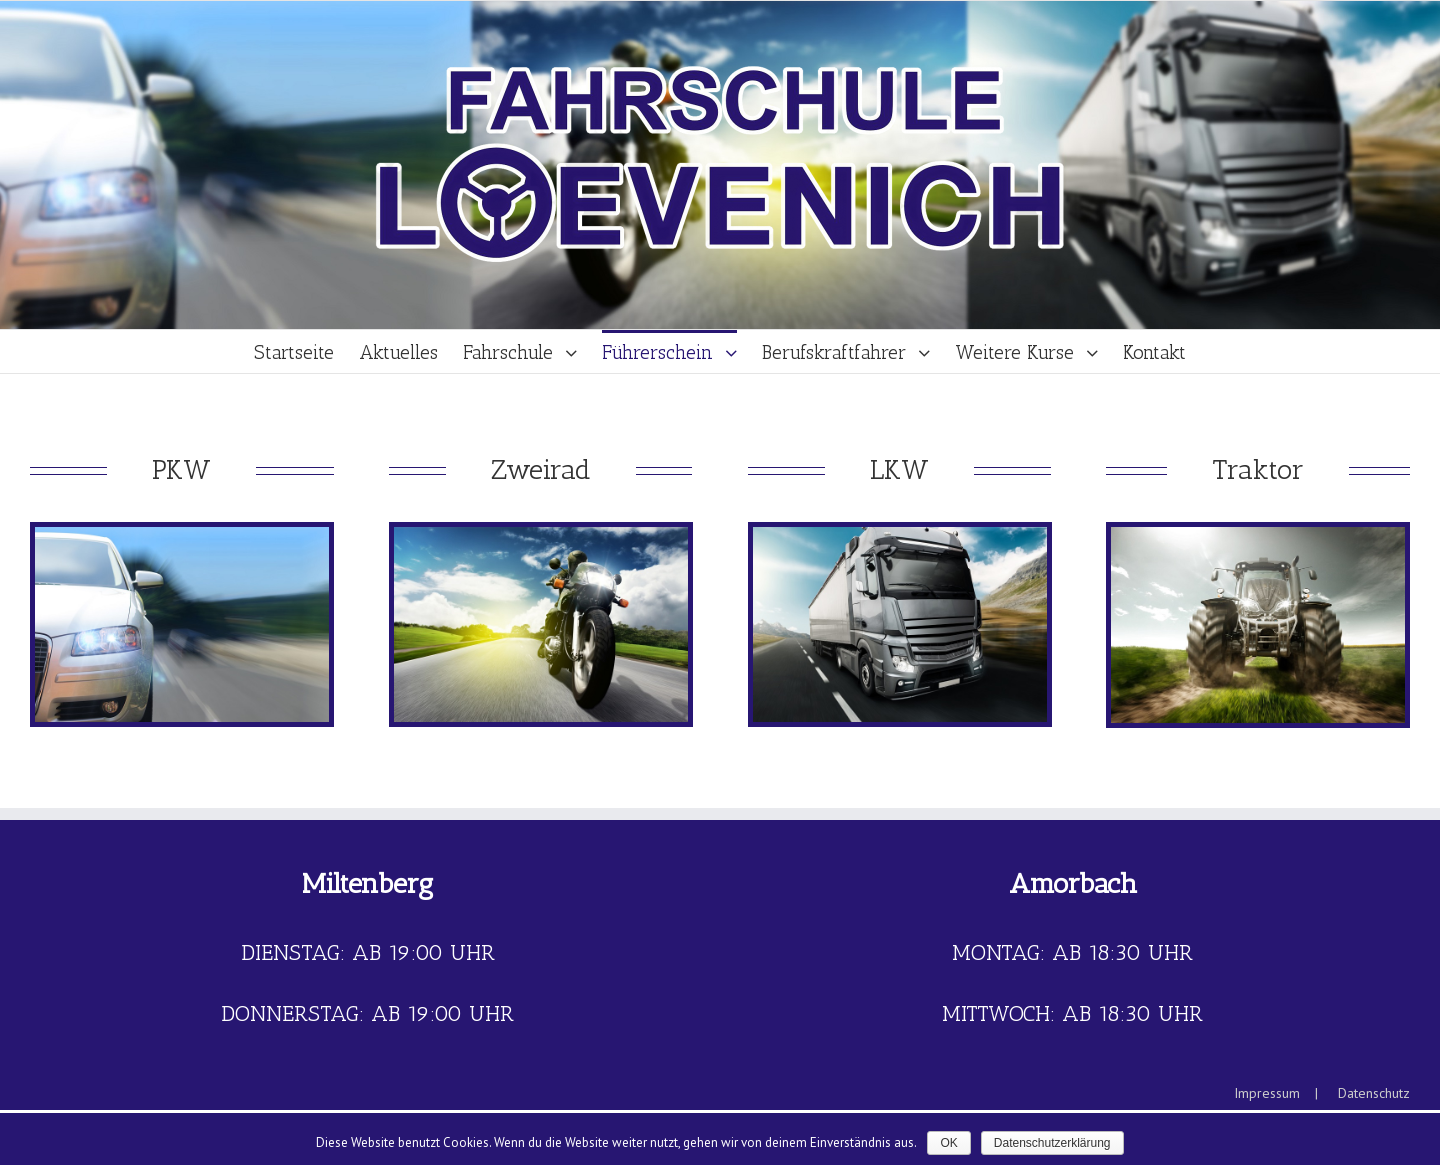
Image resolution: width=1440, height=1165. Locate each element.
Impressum (1267, 1093)
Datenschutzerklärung (1052, 1143)
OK (948, 1143)
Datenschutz (1374, 1093)
